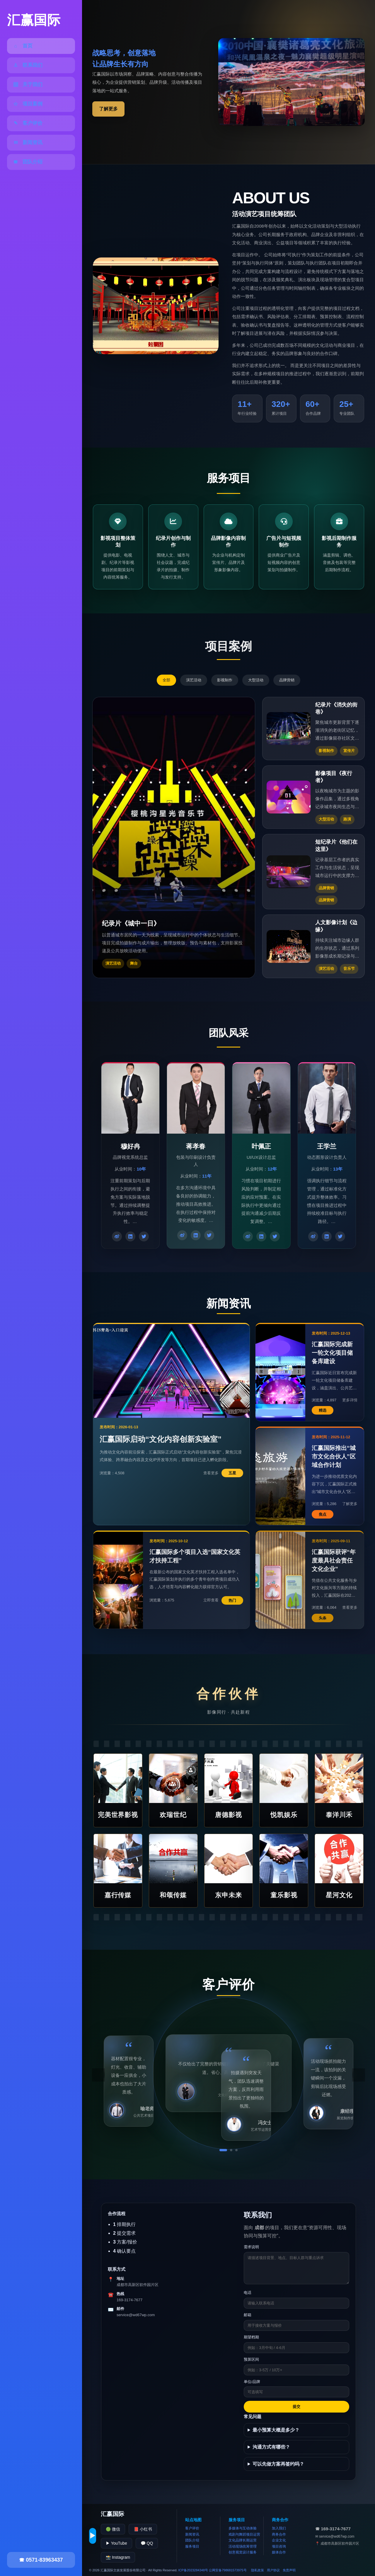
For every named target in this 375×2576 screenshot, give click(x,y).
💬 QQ (147, 2543)
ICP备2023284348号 (193, 2570)
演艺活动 (193, 680)
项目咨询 (279, 2546)
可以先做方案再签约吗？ (278, 2463)
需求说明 (251, 2247)
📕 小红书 (143, 2529)
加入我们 (279, 2528)
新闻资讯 (192, 2534)
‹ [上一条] (98, 2074)
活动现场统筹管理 (243, 2546)
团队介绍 (192, 2540)
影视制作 (224, 680)
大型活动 (255, 680)
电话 (247, 2292)
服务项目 (192, 2546)
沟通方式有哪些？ (271, 2446)
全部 (166, 680)
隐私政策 (257, 2570)
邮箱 (247, 2315)
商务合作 (279, 2534)
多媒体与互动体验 (243, 2528)
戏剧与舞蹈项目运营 (244, 2534)
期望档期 (251, 2337)
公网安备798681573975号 (227, 2570)
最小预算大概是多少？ (276, 2429)
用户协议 (273, 2570)
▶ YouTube (116, 2543)
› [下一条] (358, 2074)
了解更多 (108, 108)
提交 (296, 2406)
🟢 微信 (113, 2529)
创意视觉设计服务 (243, 2552)
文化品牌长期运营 (243, 2540)
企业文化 (279, 2540)
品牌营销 (286, 680)
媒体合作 (279, 2552)
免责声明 (289, 2570)
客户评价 (192, 2528)
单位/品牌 (252, 2381)
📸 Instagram (118, 2557)
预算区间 (251, 2359)
